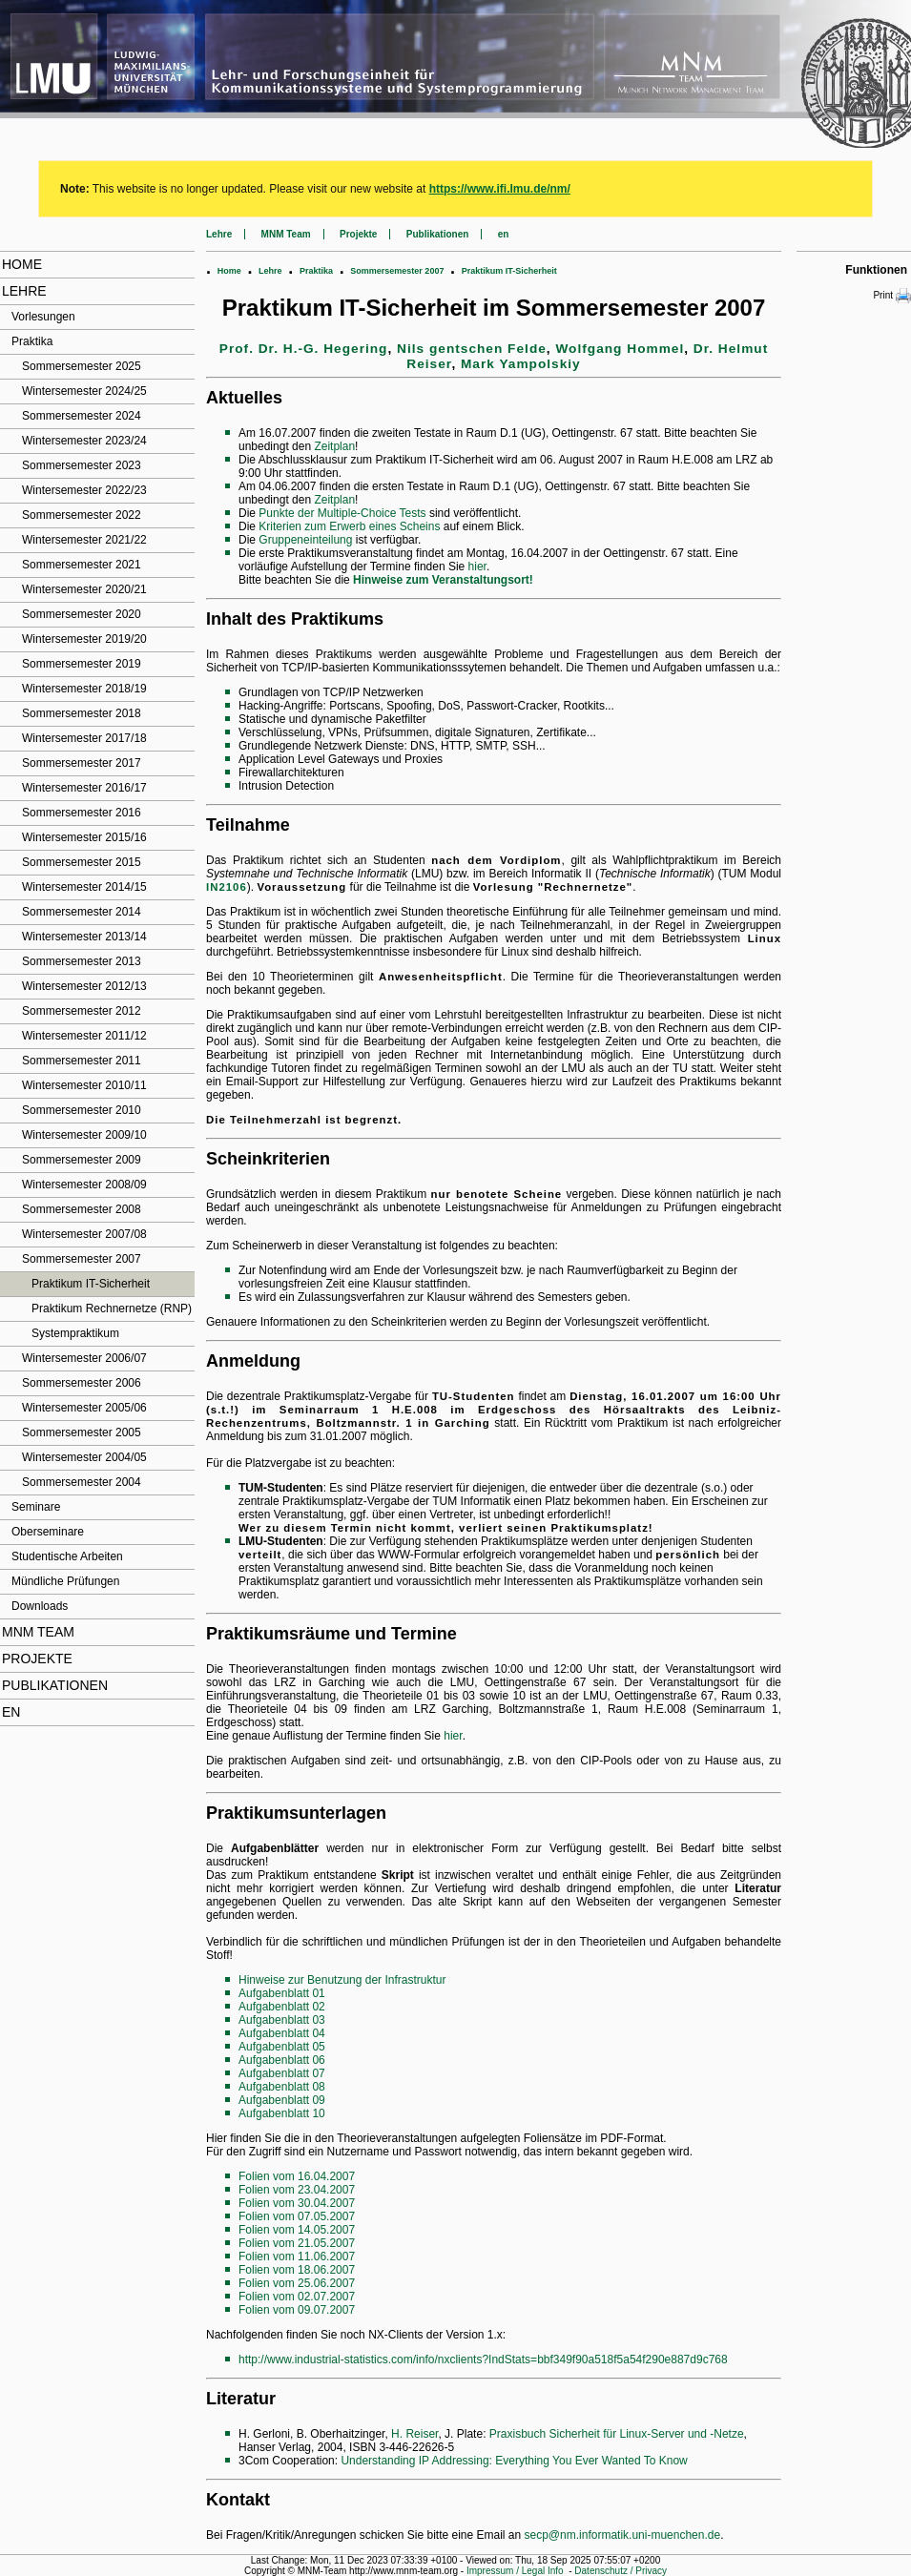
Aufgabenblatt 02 (281, 2006)
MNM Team (38, 1631)
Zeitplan (334, 446)
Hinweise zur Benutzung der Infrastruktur (341, 1980)
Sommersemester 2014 (81, 911)
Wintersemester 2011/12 (84, 1035)
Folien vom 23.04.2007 (296, 2189)
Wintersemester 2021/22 (84, 539)
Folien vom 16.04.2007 (296, 2176)
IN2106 (226, 887)
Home (22, 264)
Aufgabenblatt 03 (281, 2020)
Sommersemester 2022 (81, 515)
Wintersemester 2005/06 (84, 1407)
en (11, 1712)
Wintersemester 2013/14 (84, 936)
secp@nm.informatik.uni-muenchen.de (623, 2535)
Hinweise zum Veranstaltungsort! (443, 580)
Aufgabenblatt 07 (281, 2073)
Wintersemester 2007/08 (84, 1234)
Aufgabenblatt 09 (281, 2100)
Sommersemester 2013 (81, 961)
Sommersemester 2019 (81, 663)
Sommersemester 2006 (81, 1383)
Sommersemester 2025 (81, 366)
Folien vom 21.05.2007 (296, 2243)
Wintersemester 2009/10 (84, 1135)
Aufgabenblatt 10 (281, 2113)
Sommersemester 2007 (81, 1259)
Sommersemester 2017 (81, 763)
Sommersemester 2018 (81, 713)
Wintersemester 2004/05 (84, 1457)
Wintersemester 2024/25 (84, 391)
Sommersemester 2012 (81, 1011)
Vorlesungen (43, 316)
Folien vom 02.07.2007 (296, 2296)
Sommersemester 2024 (81, 415)
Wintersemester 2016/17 (84, 787)
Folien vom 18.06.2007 (296, 2270)
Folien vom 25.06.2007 (296, 2283)
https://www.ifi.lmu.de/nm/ (499, 189)
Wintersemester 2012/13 (84, 986)
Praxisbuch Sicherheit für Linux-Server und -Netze (616, 2434)
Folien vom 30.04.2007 (296, 2203)
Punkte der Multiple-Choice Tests (342, 513)
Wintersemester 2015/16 (84, 837)
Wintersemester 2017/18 (84, 738)
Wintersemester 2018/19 (84, 688)
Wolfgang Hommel (619, 348)
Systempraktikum (75, 1333)
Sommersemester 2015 (81, 862)
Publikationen (55, 1685)
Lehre (24, 291)
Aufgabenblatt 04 (281, 2033)
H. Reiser (414, 2434)
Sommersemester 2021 (81, 564)
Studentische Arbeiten (67, 1556)
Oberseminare (47, 1531)
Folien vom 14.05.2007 (296, 2229)
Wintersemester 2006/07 (84, 1358)
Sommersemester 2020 (81, 614)
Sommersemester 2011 (81, 1060)
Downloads (39, 1606)
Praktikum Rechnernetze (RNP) (111, 1308)
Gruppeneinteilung (305, 539)
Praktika (31, 341)
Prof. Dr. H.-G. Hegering (303, 348)
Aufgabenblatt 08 (281, 2086)
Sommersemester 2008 (81, 1209)
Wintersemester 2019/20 (84, 639)
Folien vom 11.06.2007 (296, 2256)
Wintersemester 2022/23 (84, 490)
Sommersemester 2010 (81, 1110)
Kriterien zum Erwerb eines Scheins (349, 526)
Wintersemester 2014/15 (84, 887)
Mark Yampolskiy (521, 364)
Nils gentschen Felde (472, 348)
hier (477, 566)
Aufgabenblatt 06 (281, 2060)
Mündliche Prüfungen (65, 1581)
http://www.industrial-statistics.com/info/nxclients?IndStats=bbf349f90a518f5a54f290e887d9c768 (483, 2359)
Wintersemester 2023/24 (84, 440)
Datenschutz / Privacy (620, 2571)
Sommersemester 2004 (81, 1482)
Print (892, 295)
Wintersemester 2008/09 (84, 1184)
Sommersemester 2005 (81, 1432)
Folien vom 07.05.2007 (296, 2216)
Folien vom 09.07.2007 (296, 2310)
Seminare (35, 1507)
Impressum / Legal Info (515, 2571)
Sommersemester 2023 (81, 465)
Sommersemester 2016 (81, 812)
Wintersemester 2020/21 (84, 589)
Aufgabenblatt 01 (281, 1993)
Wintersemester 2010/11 (84, 1085)
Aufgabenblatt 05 (281, 2046)
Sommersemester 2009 (81, 1159)
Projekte (37, 1658)
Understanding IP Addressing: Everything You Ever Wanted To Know (514, 2460)
